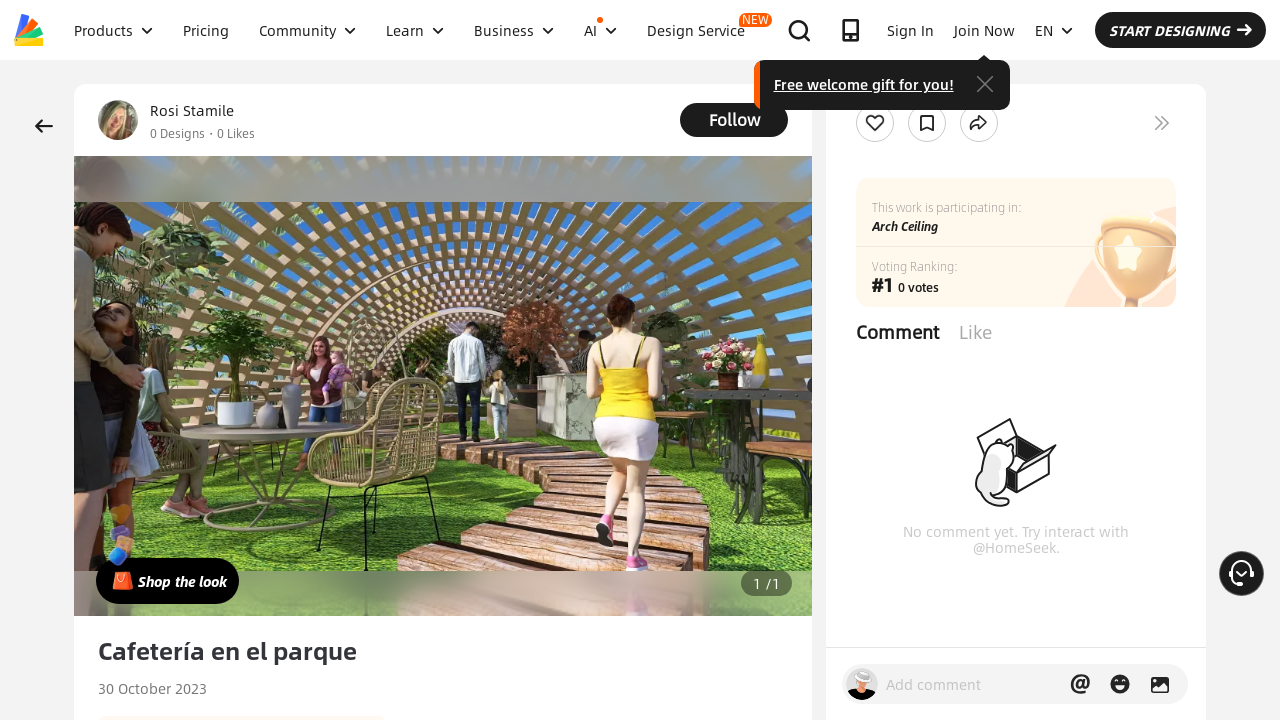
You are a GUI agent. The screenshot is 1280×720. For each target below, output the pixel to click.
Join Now (984, 30)
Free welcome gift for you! (864, 84)
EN (1054, 30)
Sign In (910, 30)
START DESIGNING (1180, 30)
